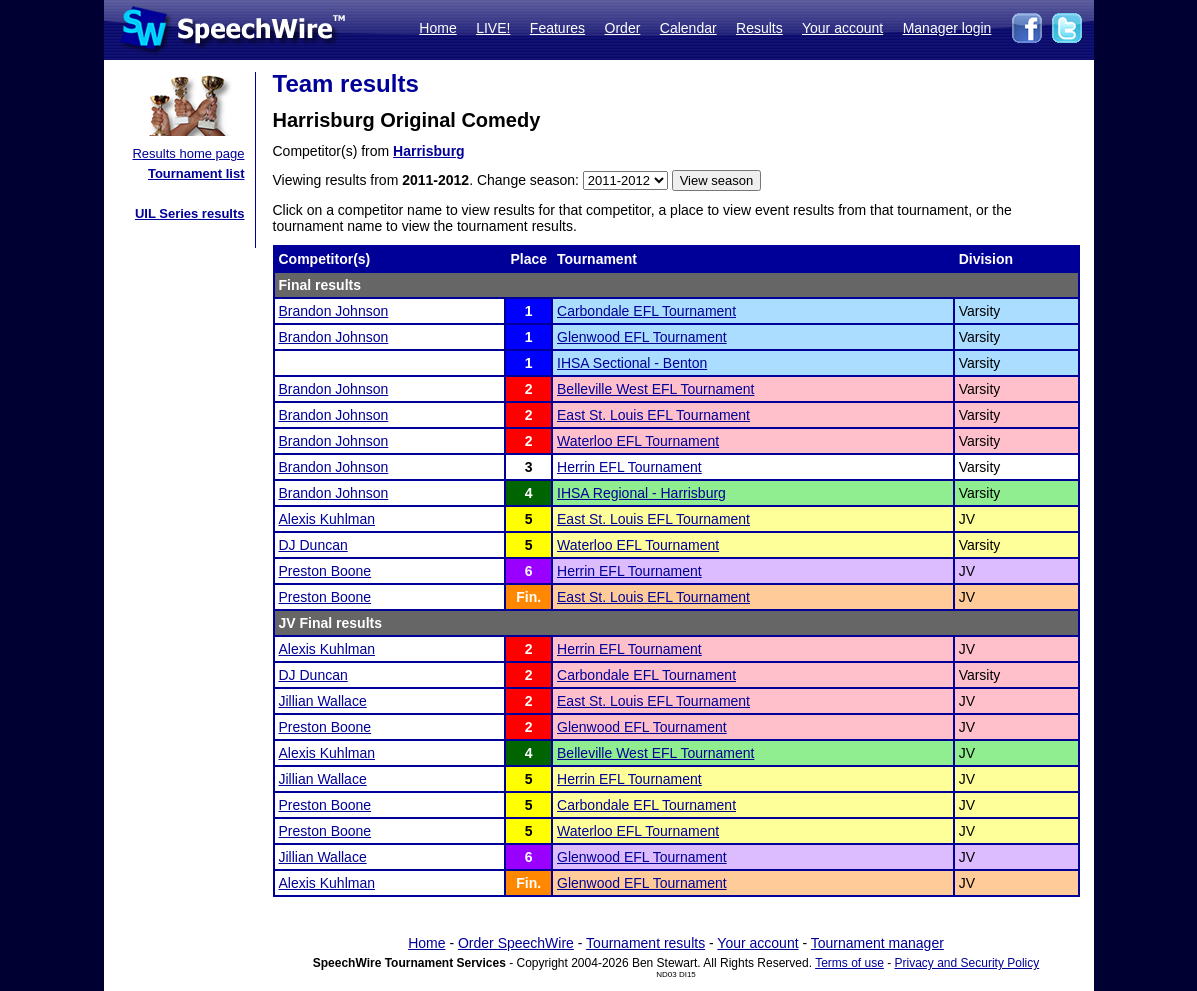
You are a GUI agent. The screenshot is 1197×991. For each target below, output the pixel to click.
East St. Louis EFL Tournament (653, 415)
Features (557, 28)
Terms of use (849, 963)
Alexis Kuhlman (327, 519)
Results (759, 28)
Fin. (528, 597)
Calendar (688, 28)
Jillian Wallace (323, 701)
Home (437, 28)
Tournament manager (877, 943)
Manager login (947, 28)
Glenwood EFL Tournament (642, 337)
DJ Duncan (313, 545)
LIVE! (493, 28)
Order (623, 28)
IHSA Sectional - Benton (632, 363)
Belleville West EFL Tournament (655, 389)
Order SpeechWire (516, 943)
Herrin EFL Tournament (629, 467)
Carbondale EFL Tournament (646, 311)
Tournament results (645, 943)
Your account (842, 28)
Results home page (188, 153)
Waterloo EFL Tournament (638, 441)
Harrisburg (429, 151)
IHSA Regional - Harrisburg (641, 493)
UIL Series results (190, 213)
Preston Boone (325, 571)
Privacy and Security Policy (967, 963)
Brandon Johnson (334, 311)
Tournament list (196, 173)
